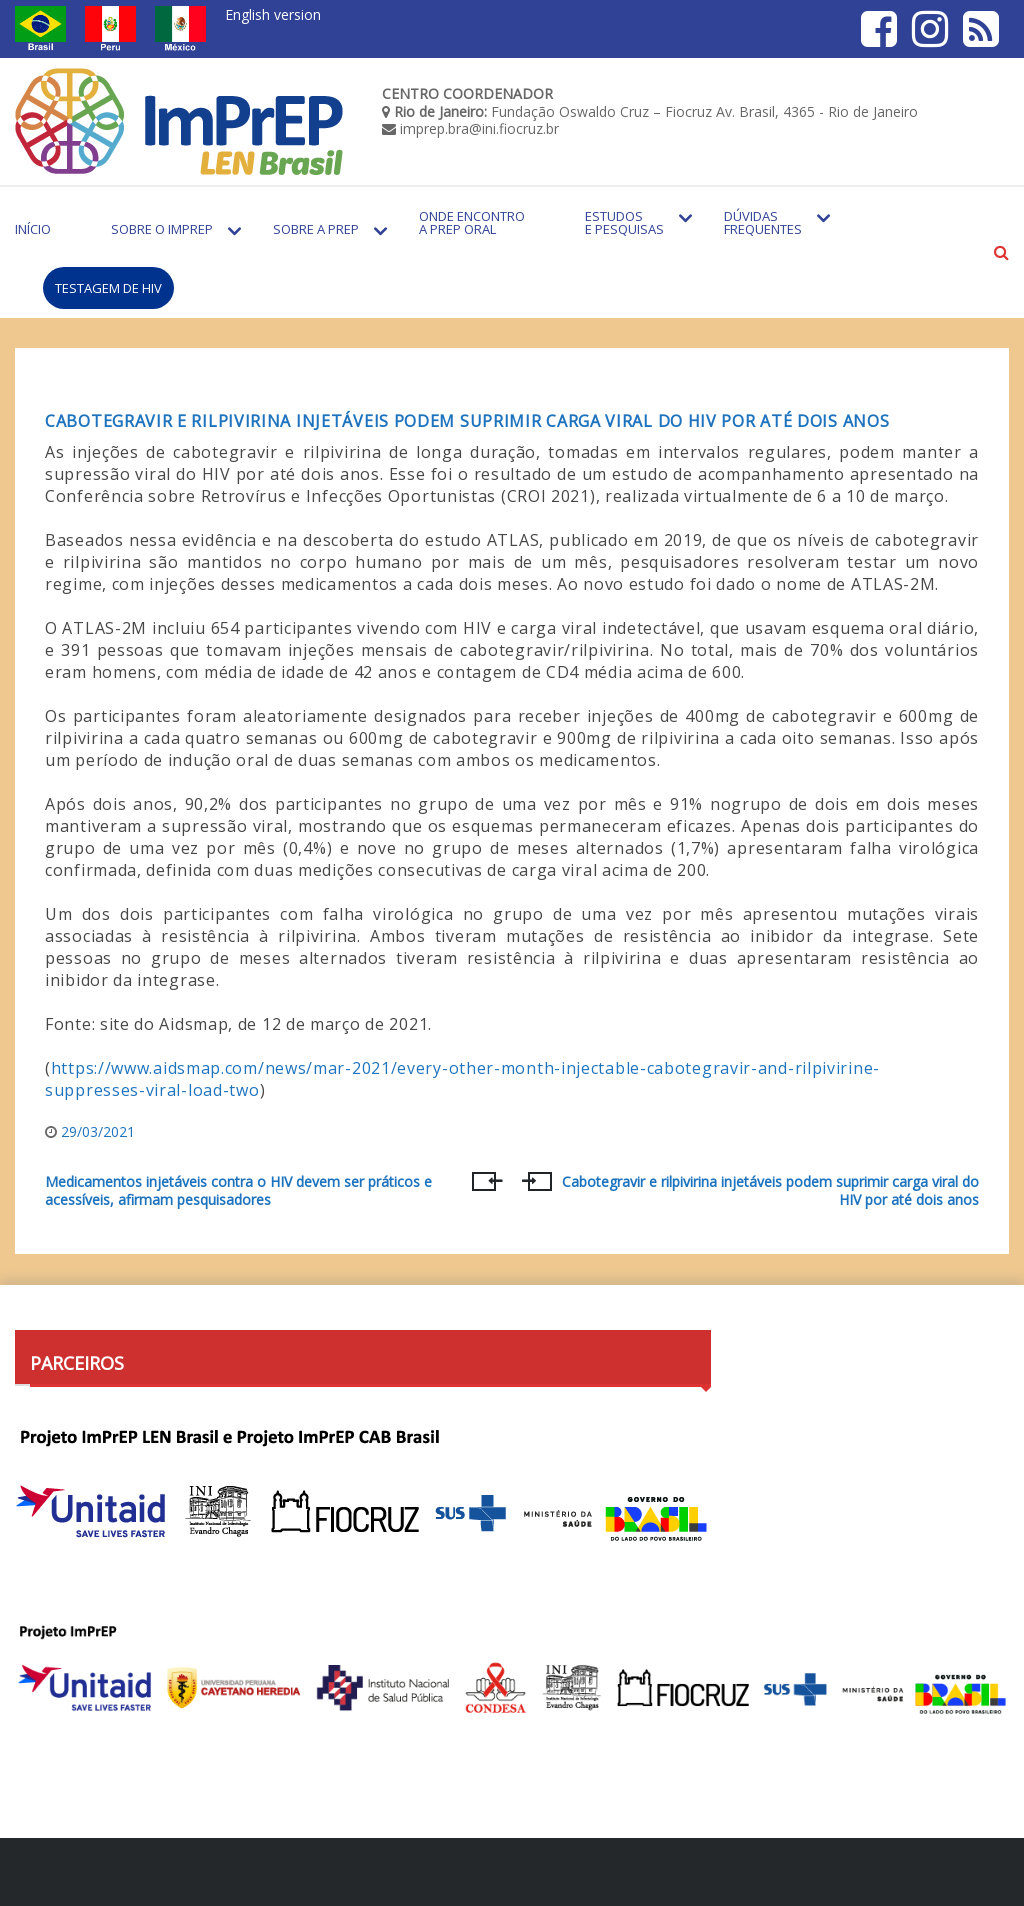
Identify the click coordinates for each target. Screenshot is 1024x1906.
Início (33, 229)
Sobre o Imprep (162, 229)
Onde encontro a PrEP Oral (472, 222)
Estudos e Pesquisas (624, 222)
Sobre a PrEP (316, 229)
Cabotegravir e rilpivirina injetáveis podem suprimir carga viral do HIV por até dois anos (467, 421)
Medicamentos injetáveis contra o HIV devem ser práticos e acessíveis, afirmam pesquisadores (238, 1191)
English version (273, 14)
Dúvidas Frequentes (763, 222)
